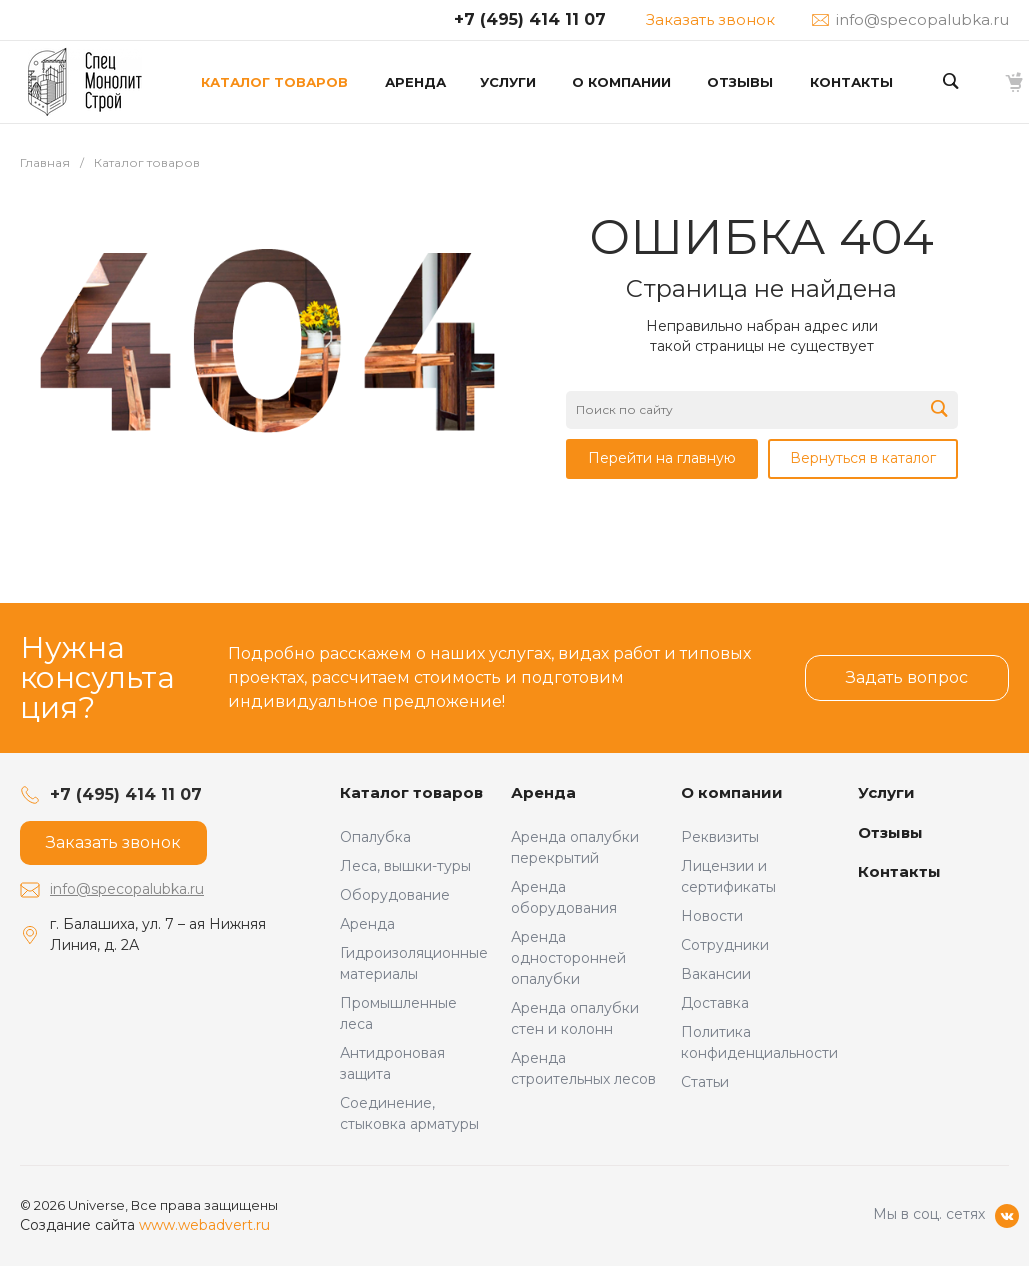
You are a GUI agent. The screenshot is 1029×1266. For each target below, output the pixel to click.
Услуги (886, 792)
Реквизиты (720, 837)
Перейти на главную (662, 458)
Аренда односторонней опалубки (568, 958)
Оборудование (395, 895)
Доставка (715, 1003)
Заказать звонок (710, 19)
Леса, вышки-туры (405, 866)
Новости (712, 916)
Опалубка (375, 837)
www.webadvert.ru (204, 1225)
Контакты (899, 871)
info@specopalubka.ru (127, 889)
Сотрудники (725, 945)
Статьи (705, 1082)
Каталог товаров (411, 792)
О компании (732, 792)
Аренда (367, 924)
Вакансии (716, 974)
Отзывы (890, 832)
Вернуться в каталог (863, 458)
